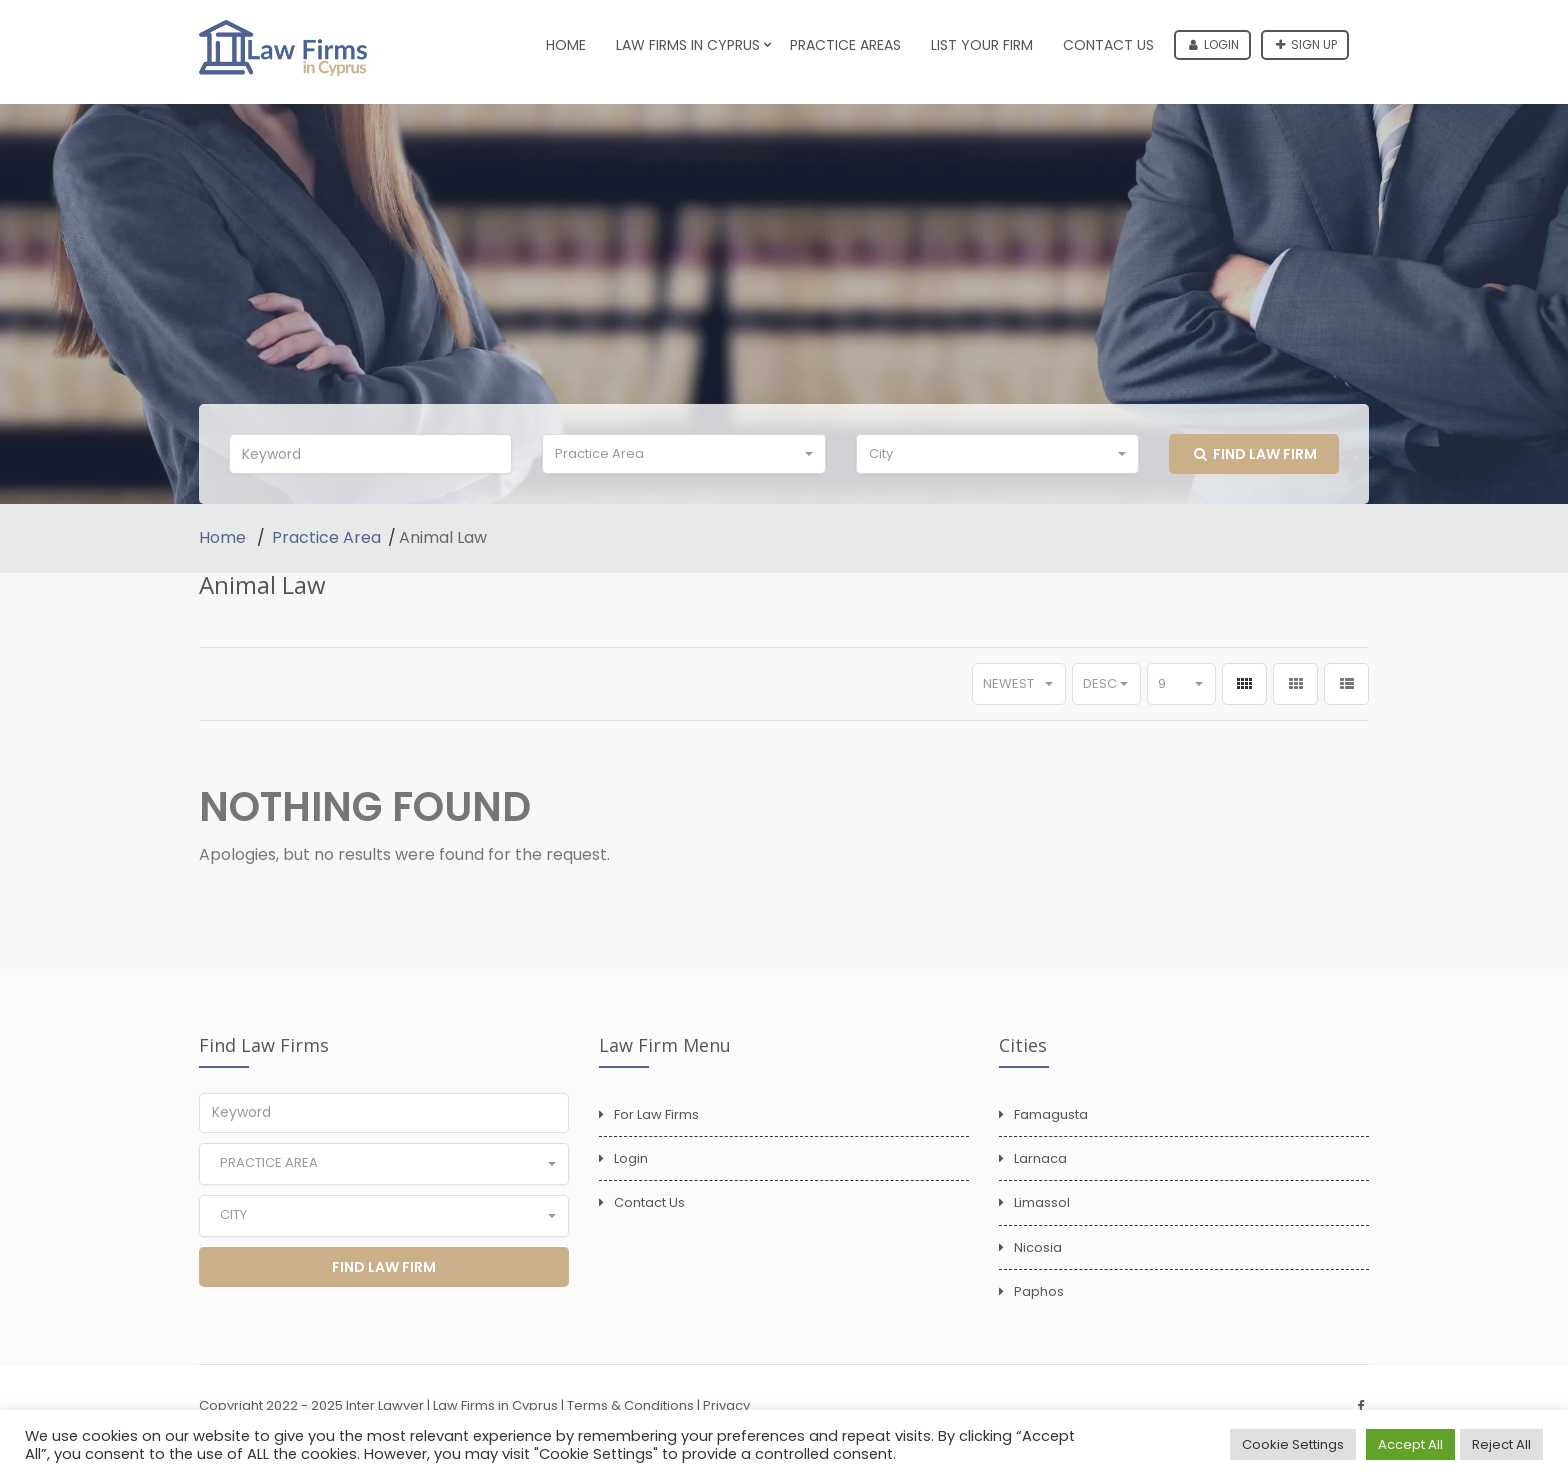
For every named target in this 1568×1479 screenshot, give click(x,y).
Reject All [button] (1501, 1444)
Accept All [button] (1410, 1444)
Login (1214, 44)
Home (566, 45)
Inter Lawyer (385, 1405)
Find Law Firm (1255, 454)
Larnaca (1040, 1158)
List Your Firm (982, 45)
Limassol (1042, 1202)
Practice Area (326, 537)
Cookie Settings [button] (1293, 1444)
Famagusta (1051, 1114)
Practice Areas (845, 45)
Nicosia (1038, 1247)
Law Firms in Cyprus (688, 45)
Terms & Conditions (630, 1405)
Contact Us (1108, 45)
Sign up (1306, 44)
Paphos (1039, 1291)
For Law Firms (656, 1114)
